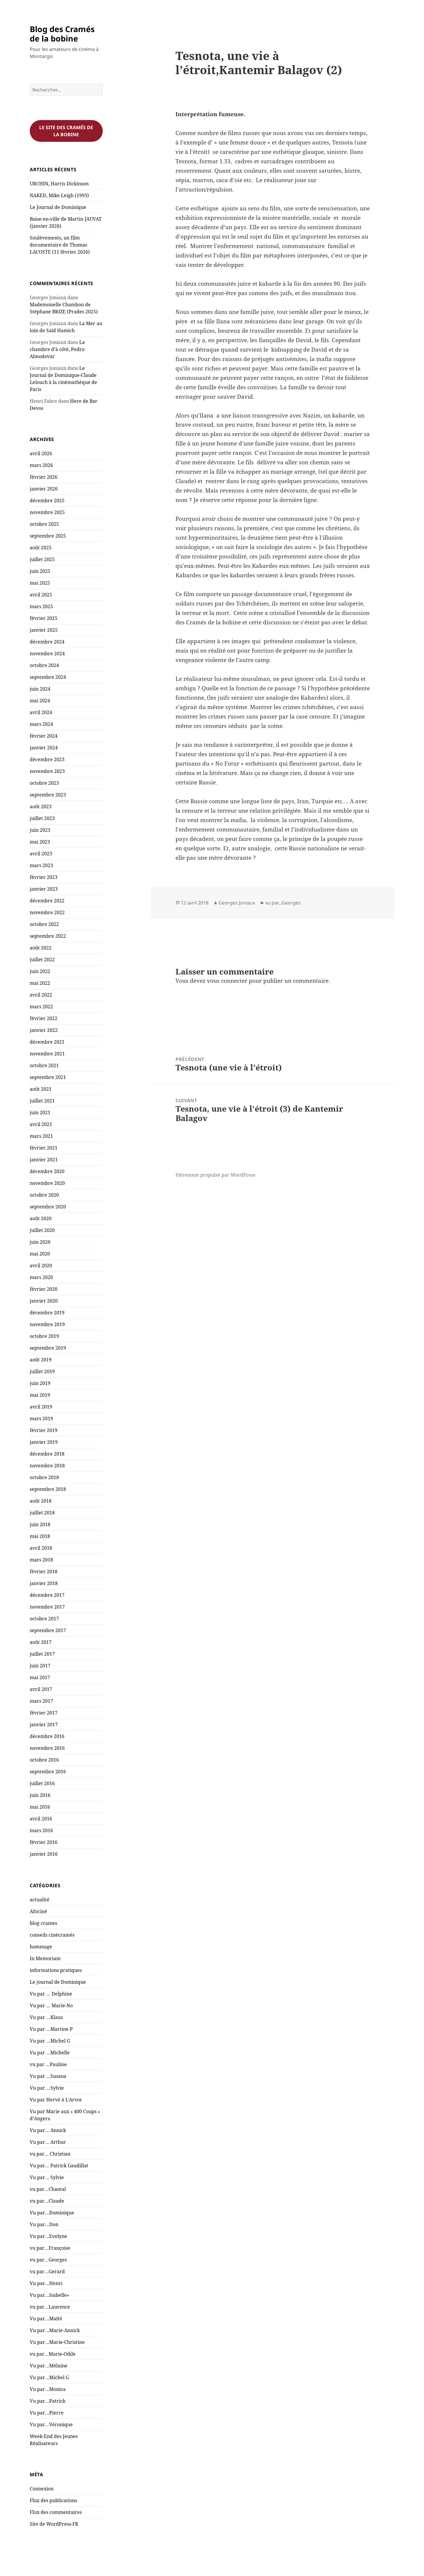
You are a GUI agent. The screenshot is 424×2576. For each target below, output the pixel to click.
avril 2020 (41, 1265)
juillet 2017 (42, 1654)
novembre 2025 (47, 512)
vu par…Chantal (48, 2189)
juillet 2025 (42, 559)
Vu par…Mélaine (48, 2365)
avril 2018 (41, 1548)
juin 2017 (40, 1665)
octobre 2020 (44, 1195)
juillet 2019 (42, 1371)
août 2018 (41, 1501)
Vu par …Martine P (51, 2029)
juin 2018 (40, 1524)
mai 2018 (40, 1536)
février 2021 (43, 1148)
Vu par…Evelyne (48, 2236)
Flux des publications (53, 2500)
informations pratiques (56, 1970)
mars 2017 (41, 1701)
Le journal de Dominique (58, 1982)
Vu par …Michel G (50, 2041)
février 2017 (43, 1712)
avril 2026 (41, 453)
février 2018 (43, 1571)
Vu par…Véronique (51, 2424)
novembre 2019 (47, 1324)
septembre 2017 (48, 1630)
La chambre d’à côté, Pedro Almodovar (57, 349)
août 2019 (41, 1359)
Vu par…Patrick (47, 2401)
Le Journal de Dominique (58, 207)
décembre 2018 (47, 1454)
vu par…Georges (48, 2259)
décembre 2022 (47, 900)
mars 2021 (41, 1136)
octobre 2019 (44, 1336)
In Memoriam (45, 1958)
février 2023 (43, 877)
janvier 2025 (44, 630)
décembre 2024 (47, 641)
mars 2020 (41, 1277)
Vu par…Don (44, 2224)
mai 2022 (40, 983)
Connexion (42, 2488)
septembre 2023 (48, 794)
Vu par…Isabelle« (50, 2295)
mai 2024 (40, 700)
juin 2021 (40, 1112)
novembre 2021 (47, 1053)
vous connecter (227, 980)
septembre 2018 (48, 1489)
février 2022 (43, 1018)
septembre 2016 (48, 1771)
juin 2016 (40, 1795)
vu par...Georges (283, 902)
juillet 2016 (42, 1783)
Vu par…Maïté (46, 2318)
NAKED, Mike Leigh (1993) (59, 195)
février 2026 (43, 477)
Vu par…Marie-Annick (55, 2330)
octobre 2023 (44, 783)
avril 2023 (41, 853)
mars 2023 (41, 865)
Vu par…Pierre (47, 2412)
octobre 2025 (44, 524)
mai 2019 (40, 1395)
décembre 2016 (47, 1736)
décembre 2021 (47, 1042)
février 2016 (43, 1842)
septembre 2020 (48, 1206)
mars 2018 (41, 1559)
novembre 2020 (47, 1183)
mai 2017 (40, 1677)
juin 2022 (40, 971)
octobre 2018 (44, 1477)
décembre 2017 (47, 1595)
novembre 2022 (47, 912)
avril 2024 (41, 712)
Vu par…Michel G (49, 2377)
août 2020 (41, 1218)
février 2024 (43, 736)
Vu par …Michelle (50, 2052)
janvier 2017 (44, 1724)
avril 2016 (41, 1818)
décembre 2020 (47, 1171)
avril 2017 (41, 1689)
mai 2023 (40, 842)
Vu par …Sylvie (47, 2088)
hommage (41, 1946)
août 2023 (41, 806)
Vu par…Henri (46, 2283)
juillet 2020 (42, 1230)
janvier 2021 (44, 1159)
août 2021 (41, 1089)
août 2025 (41, 547)
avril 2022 (41, 995)
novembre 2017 (47, 1607)
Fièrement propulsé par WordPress (215, 1175)
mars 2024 (41, 724)
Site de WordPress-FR (54, 2524)
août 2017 (41, 1642)
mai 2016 (40, 1807)
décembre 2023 (47, 759)
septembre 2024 (48, 677)
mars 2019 (41, 1418)
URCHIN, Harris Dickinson (59, 183)
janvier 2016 (44, 1854)
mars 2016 (41, 1830)
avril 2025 (41, 594)
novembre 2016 (47, 1748)
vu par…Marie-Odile (53, 2354)
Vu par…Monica (48, 2389)
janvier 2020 (44, 1301)
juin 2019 (40, 1383)
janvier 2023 (44, 889)
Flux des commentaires (56, 2512)
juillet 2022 (42, 959)
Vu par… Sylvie (47, 2177)
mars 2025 (41, 606)
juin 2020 (40, 1242)
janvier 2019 (44, 1442)
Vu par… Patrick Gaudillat (59, 2165)
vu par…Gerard (47, 2271)
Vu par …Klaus (46, 2017)
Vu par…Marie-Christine (57, 2342)
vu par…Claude (47, 2201)
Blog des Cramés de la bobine (62, 34)
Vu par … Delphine (51, 1993)
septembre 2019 (48, 1348)
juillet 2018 (42, 1512)
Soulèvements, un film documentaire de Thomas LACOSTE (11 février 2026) (60, 245)
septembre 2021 (48, 1077)
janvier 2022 (44, 1030)
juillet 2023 (42, 818)
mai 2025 (40, 583)
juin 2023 (40, 830)
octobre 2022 (44, 924)
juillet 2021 (42, 1100)
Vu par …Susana (48, 2076)
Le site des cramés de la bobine (66, 131)
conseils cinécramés (52, 1935)
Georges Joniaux (236, 902)
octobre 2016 (44, 1760)
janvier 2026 (44, 488)
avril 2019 (41, 1406)
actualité (39, 1899)
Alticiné (38, 1911)
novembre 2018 (47, 1465)
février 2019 (43, 1430)
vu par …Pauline (48, 2064)
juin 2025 (40, 571)
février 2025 (43, 618)
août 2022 (41, 947)
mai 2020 (40, 1253)
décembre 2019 (47, 1312)
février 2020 (43, 1289)
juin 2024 (40, 689)
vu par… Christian (50, 2154)
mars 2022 (41, 1006)
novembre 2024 (47, 653)
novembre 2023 (47, 771)
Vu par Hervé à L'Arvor (56, 2099)
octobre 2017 (44, 1618)
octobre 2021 (44, 1065)
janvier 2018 (44, 1583)
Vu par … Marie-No (51, 2005)
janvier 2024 (44, 747)
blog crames (43, 1923)
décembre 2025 (47, 500)
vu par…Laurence (50, 2307)
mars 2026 (41, 465)
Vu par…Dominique (52, 2212)
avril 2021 (41, 1124)
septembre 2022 (48, 936)
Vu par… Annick (48, 2130)
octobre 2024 (44, 665)
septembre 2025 (48, 536)
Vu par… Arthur (48, 2142)
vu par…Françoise (50, 2248)
